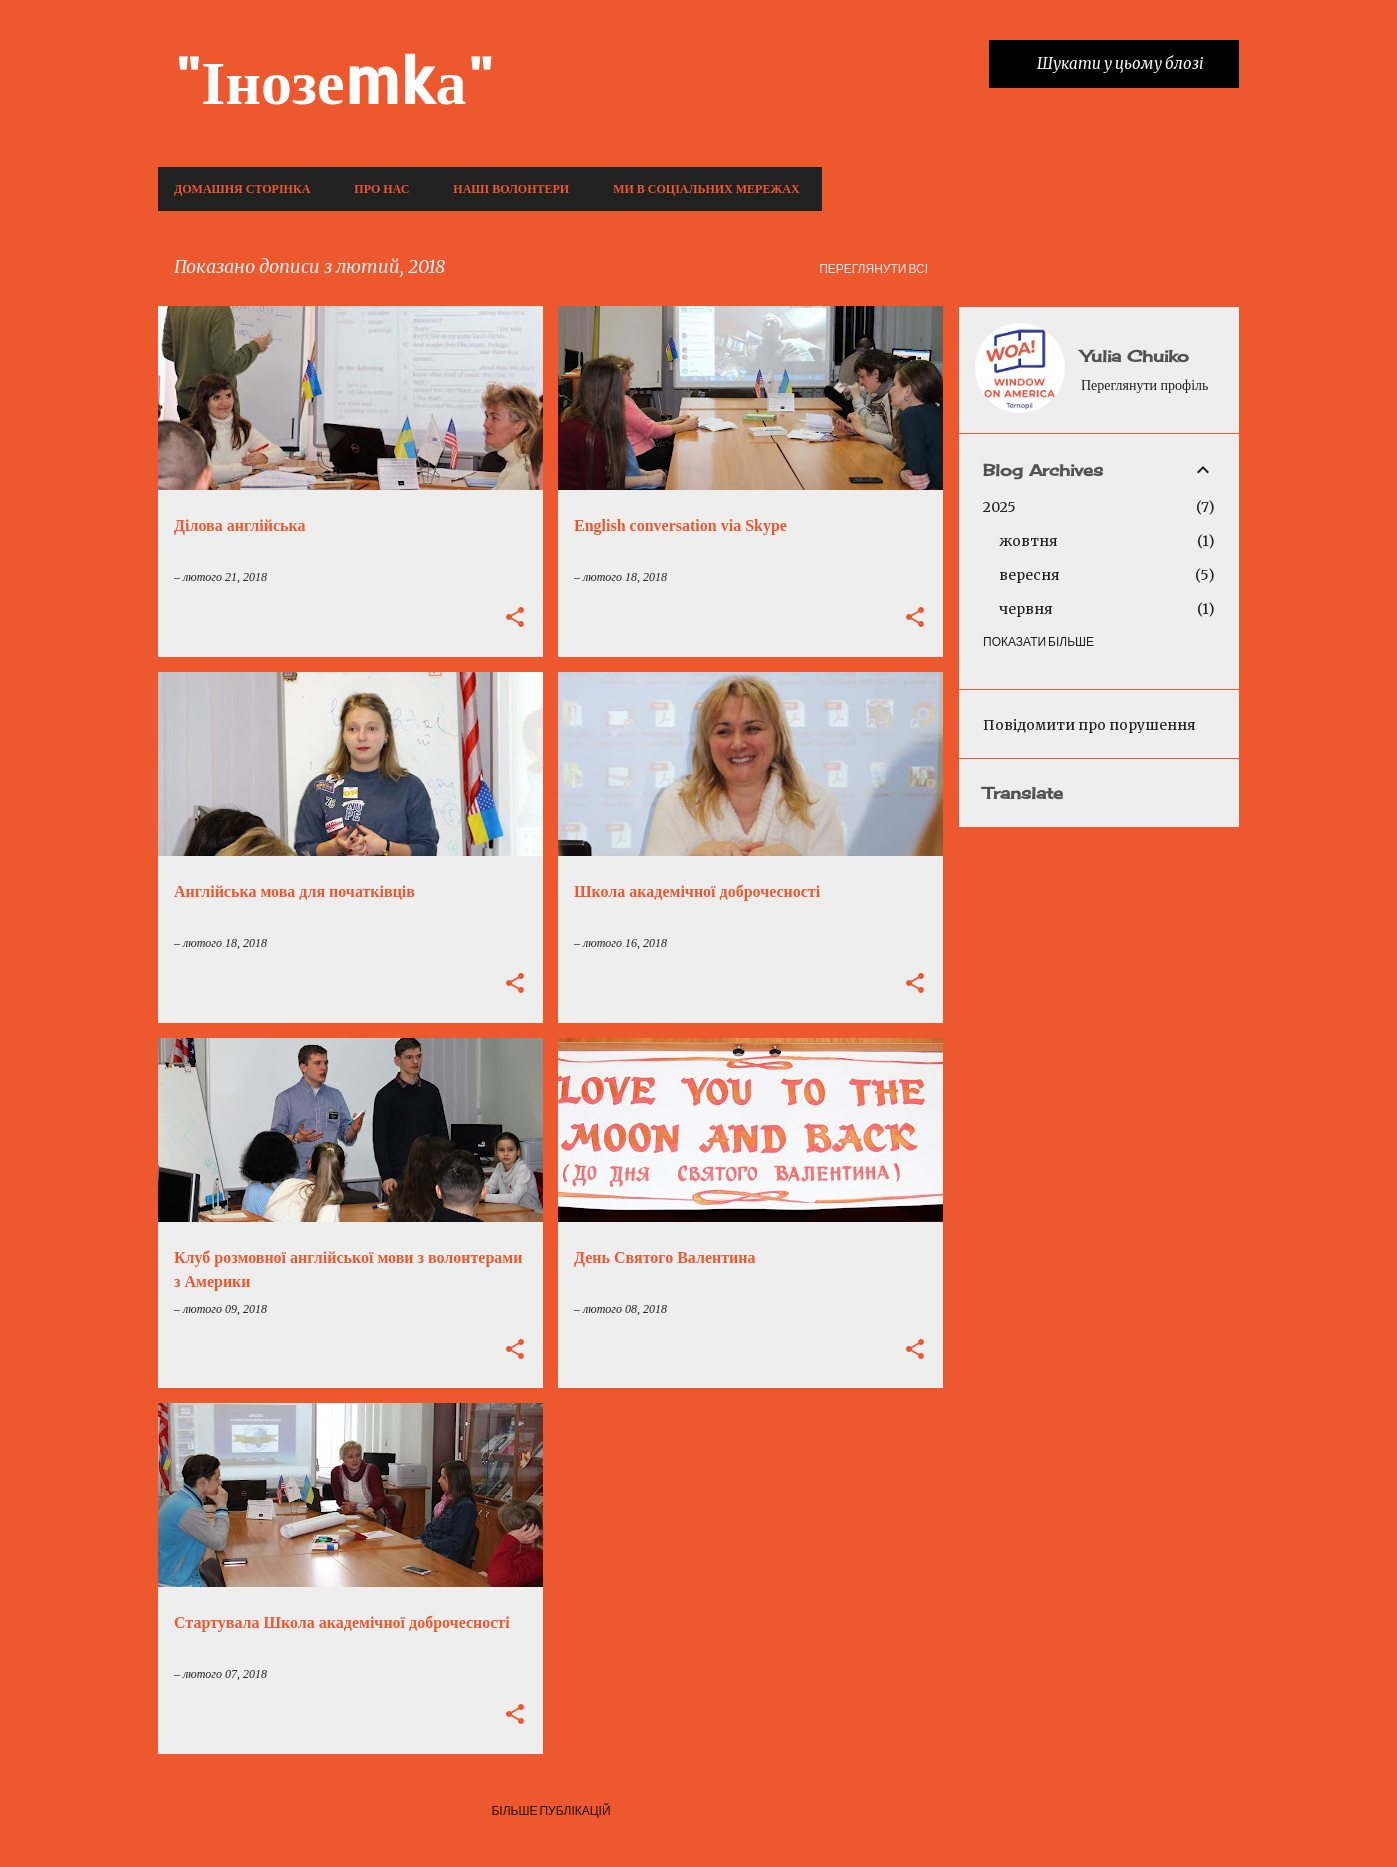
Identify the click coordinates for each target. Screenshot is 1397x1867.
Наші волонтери (511, 189)
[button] (515, 619)
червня (1026, 609)
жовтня (1028, 541)
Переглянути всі (873, 268)
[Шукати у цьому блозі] (1134, 64)
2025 (999, 507)
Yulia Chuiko (1135, 356)
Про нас (381, 189)
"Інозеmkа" (334, 79)
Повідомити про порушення (1089, 725)
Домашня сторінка (242, 189)
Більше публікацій (550, 1810)
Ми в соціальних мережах (706, 189)
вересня (1029, 575)
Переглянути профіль (1144, 385)
